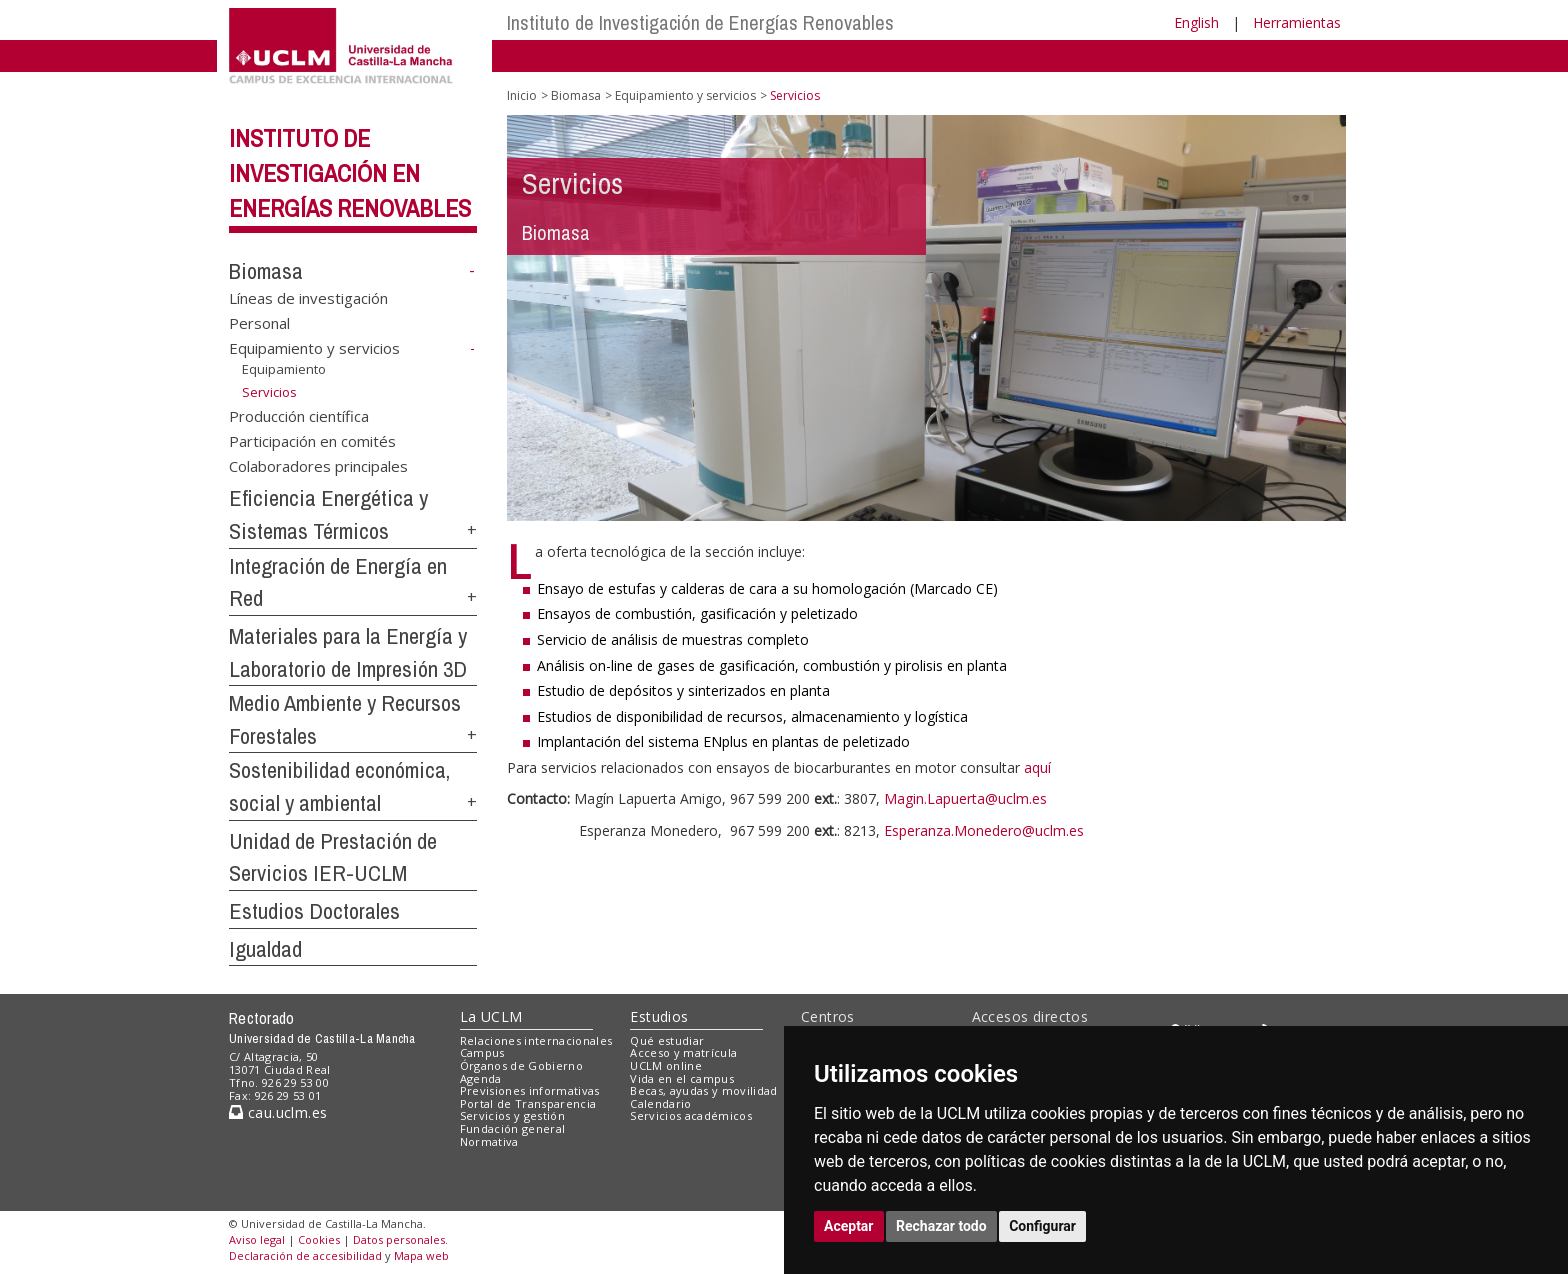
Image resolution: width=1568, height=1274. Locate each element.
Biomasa (266, 271)
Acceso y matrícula (683, 1052)
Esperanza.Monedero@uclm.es (984, 830)
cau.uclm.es (278, 1112)
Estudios (659, 1016)
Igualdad (265, 949)
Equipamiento (284, 369)
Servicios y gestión (512, 1115)
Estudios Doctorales (314, 911)
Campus (482, 1052)
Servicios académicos (691, 1115)
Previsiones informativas (530, 1090)
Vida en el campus (682, 1078)
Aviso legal (257, 1239)
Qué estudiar (667, 1040)
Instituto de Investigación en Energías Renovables (350, 173)
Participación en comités (312, 441)
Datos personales (399, 1239)
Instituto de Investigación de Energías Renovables (700, 22)
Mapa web (421, 1255)
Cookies (319, 1239)
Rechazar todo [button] (941, 1226)
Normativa (489, 1141)
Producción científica (299, 415)
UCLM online (666, 1065)
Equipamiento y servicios (314, 348)
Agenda (481, 1078)
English (1196, 22)
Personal (259, 323)
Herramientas (1297, 22)
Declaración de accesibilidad (305, 1255)
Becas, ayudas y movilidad (703, 1090)
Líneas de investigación (308, 297)
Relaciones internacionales (536, 1040)
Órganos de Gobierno (521, 1065)
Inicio (522, 95)
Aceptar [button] (849, 1226)
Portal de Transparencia (528, 1103)
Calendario (660, 1103)
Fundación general (513, 1128)
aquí (1039, 767)
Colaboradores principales (318, 466)
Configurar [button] (1042, 1226)
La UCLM (491, 1016)
